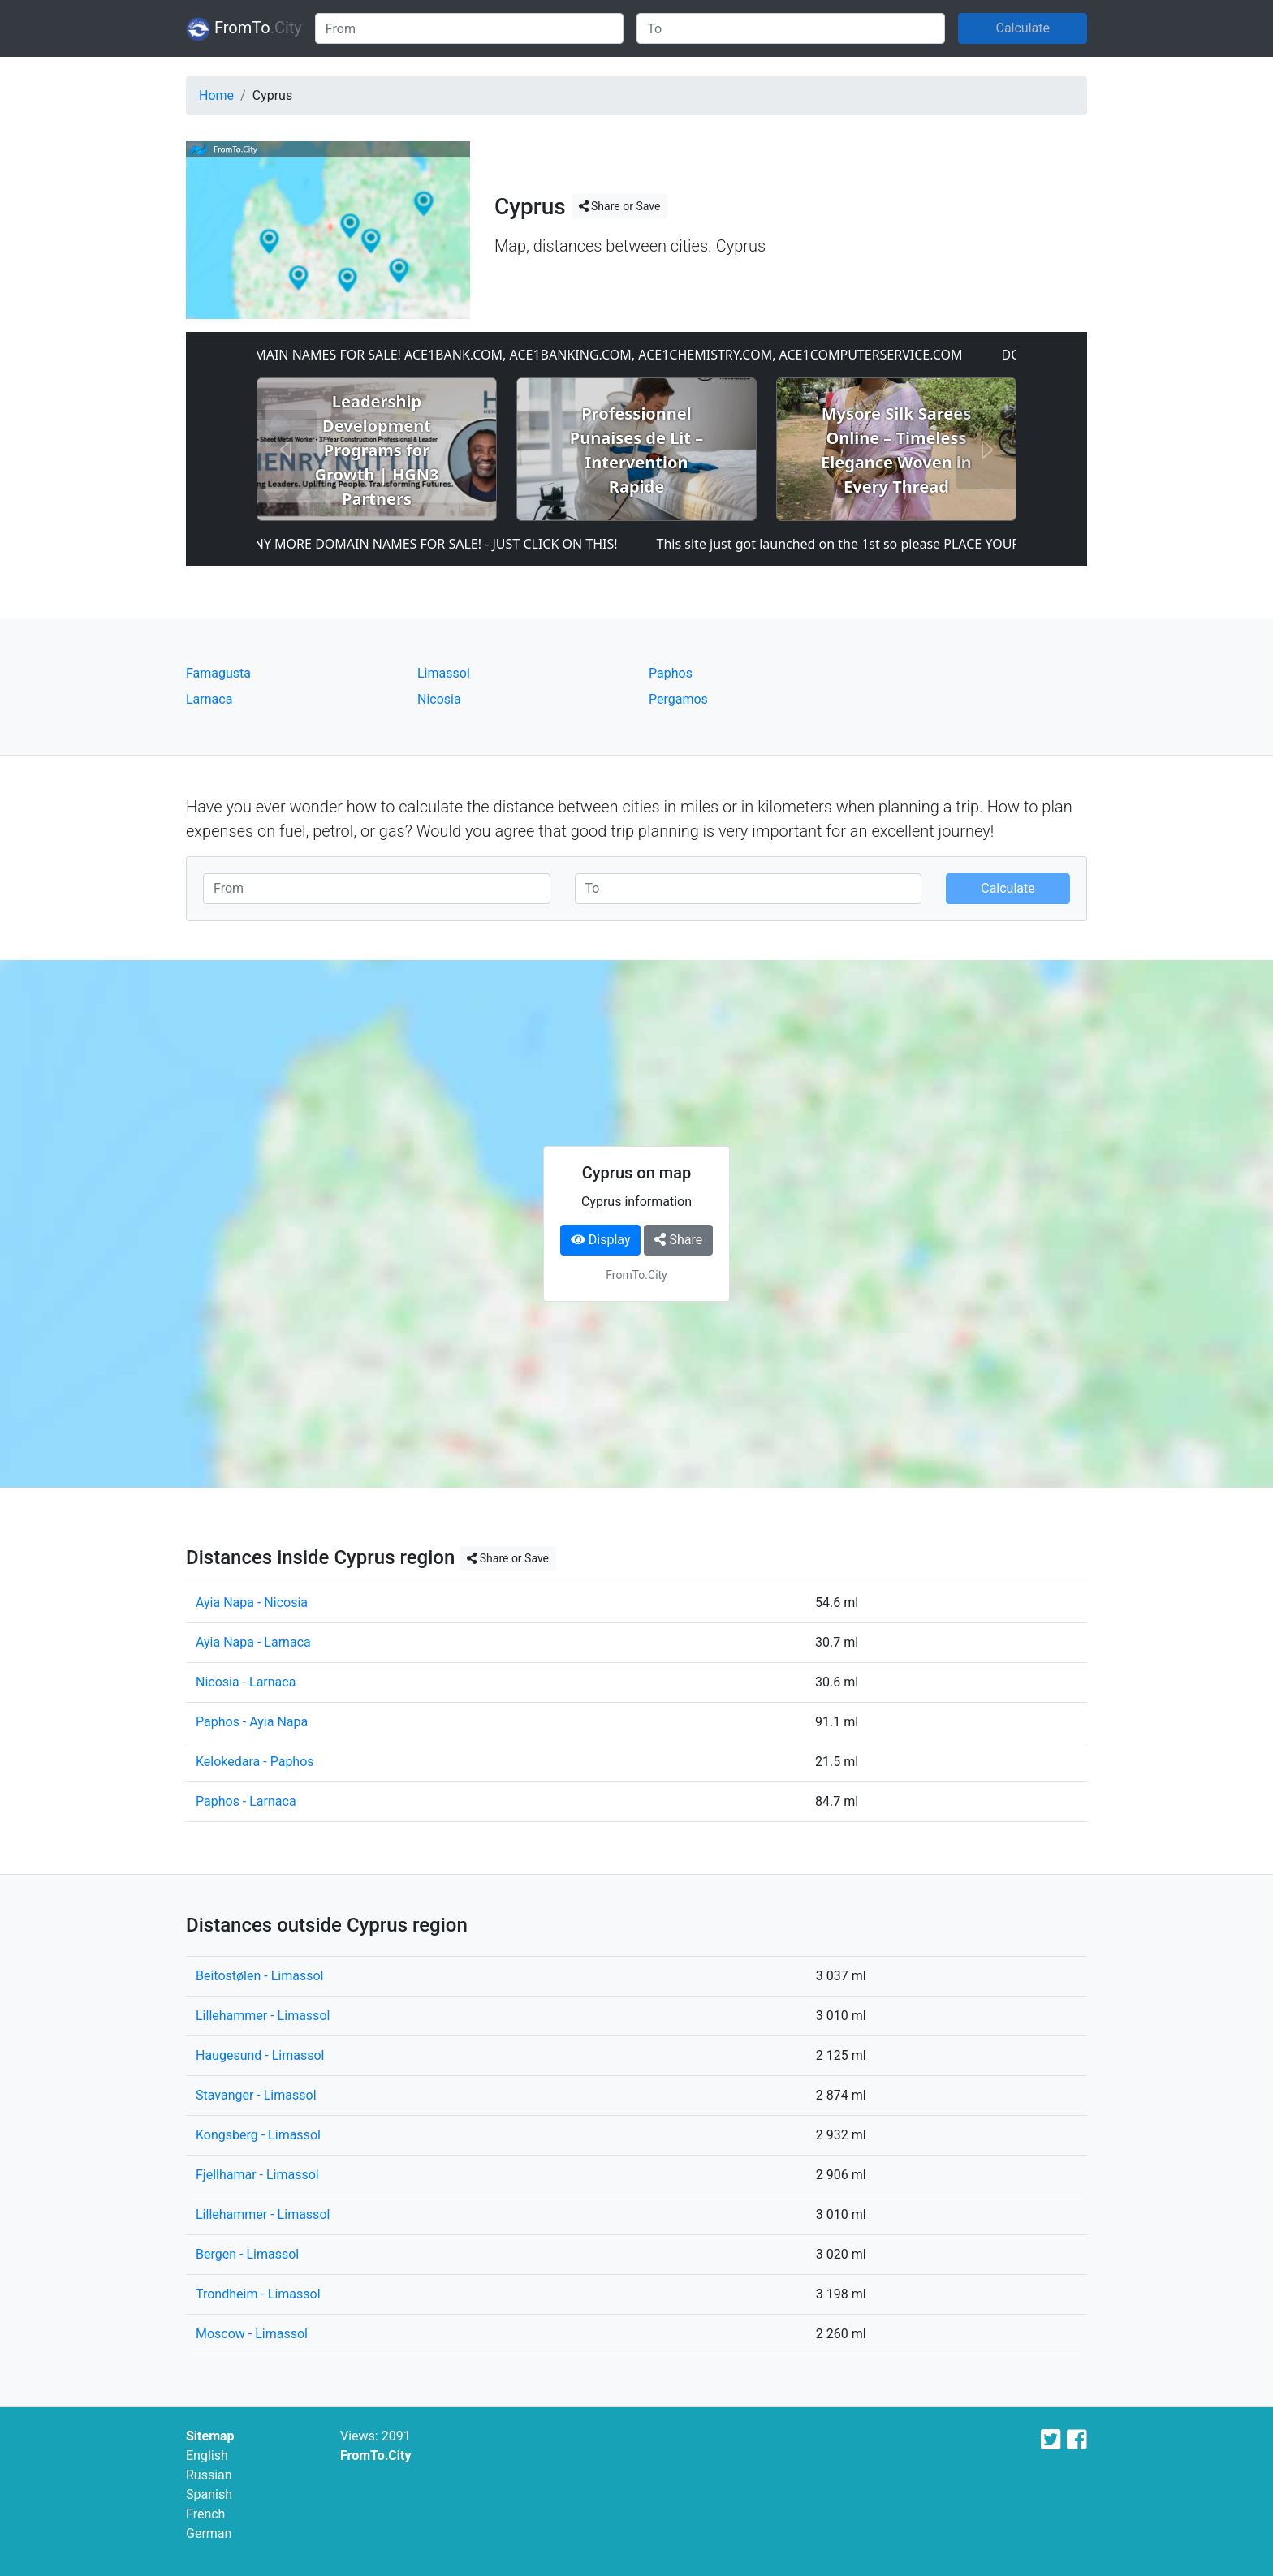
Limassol (443, 673)
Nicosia (439, 699)
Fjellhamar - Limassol (257, 2174)
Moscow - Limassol (252, 2333)
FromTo (244, 29)
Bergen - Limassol (247, 2254)
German (208, 2533)
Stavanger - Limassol (256, 2095)
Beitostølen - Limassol (259, 1976)
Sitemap (210, 2436)
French (205, 2514)
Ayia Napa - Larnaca (253, 1642)
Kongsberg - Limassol (258, 2135)
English (207, 2455)
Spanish (209, 2494)
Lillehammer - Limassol (263, 2015)
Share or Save (620, 206)
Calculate (1022, 28)
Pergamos (678, 699)
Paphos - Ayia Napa (252, 1722)
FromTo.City (376, 2455)
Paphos (671, 673)
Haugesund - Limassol (260, 2055)
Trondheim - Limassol (258, 2294)
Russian (209, 2475)
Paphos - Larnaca (246, 1801)
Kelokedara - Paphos (255, 1761)
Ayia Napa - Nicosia (252, 1602)
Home (216, 95)
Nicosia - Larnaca (246, 1682)
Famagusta (218, 673)
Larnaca (209, 699)
